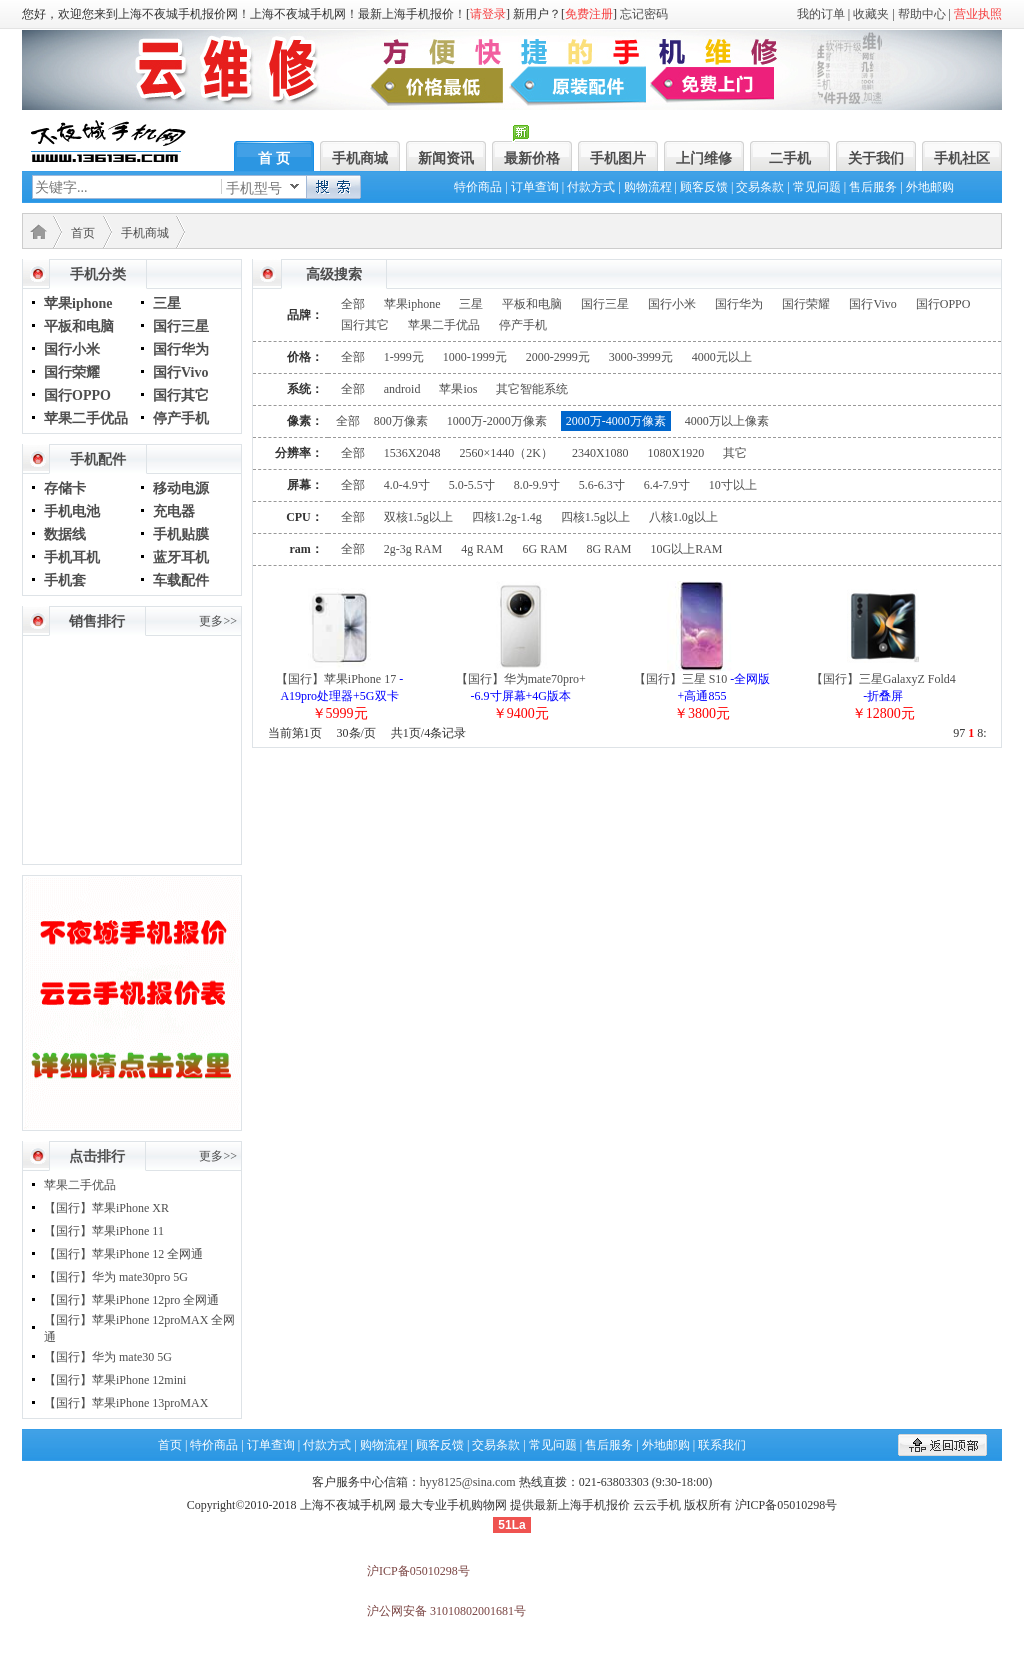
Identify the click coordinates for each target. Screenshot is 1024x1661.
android (402, 389)
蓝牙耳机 (181, 557)
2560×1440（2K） (505, 453)
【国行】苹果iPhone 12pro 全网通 (131, 1300)
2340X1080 (600, 453)
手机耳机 (72, 557)
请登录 (488, 14)
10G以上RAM (687, 549)
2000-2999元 (558, 357)
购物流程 (648, 187)
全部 (353, 304)
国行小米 (72, 349)
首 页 (274, 158)
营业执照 (978, 14)
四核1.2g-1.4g (507, 517)
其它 (735, 453)
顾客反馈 (704, 187)
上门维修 (704, 158)
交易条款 (760, 187)
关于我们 (876, 158)
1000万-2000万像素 (497, 421)
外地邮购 (930, 187)
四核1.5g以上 (595, 517)
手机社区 (962, 158)
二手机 (790, 158)
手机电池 (72, 511)
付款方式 (591, 187)
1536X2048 (412, 453)
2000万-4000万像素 (616, 421)
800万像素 (401, 421)
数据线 (65, 534)
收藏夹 (871, 14)
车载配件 (181, 580)
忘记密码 (644, 14)
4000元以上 (722, 357)
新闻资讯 (446, 158)
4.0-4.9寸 (407, 485)
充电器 (174, 511)
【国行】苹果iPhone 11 (104, 1231)
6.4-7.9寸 (667, 485)
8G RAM (609, 549)
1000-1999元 (475, 357)
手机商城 (360, 158)
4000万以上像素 (727, 421)
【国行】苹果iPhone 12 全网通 (123, 1254)
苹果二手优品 (86, 418)
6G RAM (544, 549)
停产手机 (181, 418)
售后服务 (873, 187)
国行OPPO (77, 395)
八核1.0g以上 (683, 517)
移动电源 (181, 488)
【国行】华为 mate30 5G (108, 1357)
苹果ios (458, 389)
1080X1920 (676, 453)
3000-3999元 (641, 357)
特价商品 (478, 187)
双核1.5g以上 (418, 517)
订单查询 (535, 187)
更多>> (218, 621)
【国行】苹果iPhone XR (106, 1208)
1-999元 (404, 357)
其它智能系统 (532, 389)
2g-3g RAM (413, 549)
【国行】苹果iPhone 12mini (115, 1380)
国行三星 (181, 326)
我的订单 (821, 14)
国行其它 (181, 395)
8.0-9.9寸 (537, 485)
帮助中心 (922, 14)
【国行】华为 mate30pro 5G (116, 1277)
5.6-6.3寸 (602, 485)
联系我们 (722, 1445)
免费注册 (589, 14)
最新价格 (532, 158)
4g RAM (482, 549)
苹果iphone (78, 303)
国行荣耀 (72, 372)
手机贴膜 (181, 534)
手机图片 (618, 158)
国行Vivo (180, 372)
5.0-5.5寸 (472, 485)
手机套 (65, 580)
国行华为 (181, 349)
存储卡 (65, 488)
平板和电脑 (79, 326)
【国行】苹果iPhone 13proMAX (126, 1403)
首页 (83, 233)
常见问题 (817, 187)
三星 (167, 303)
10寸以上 (733, 485)
